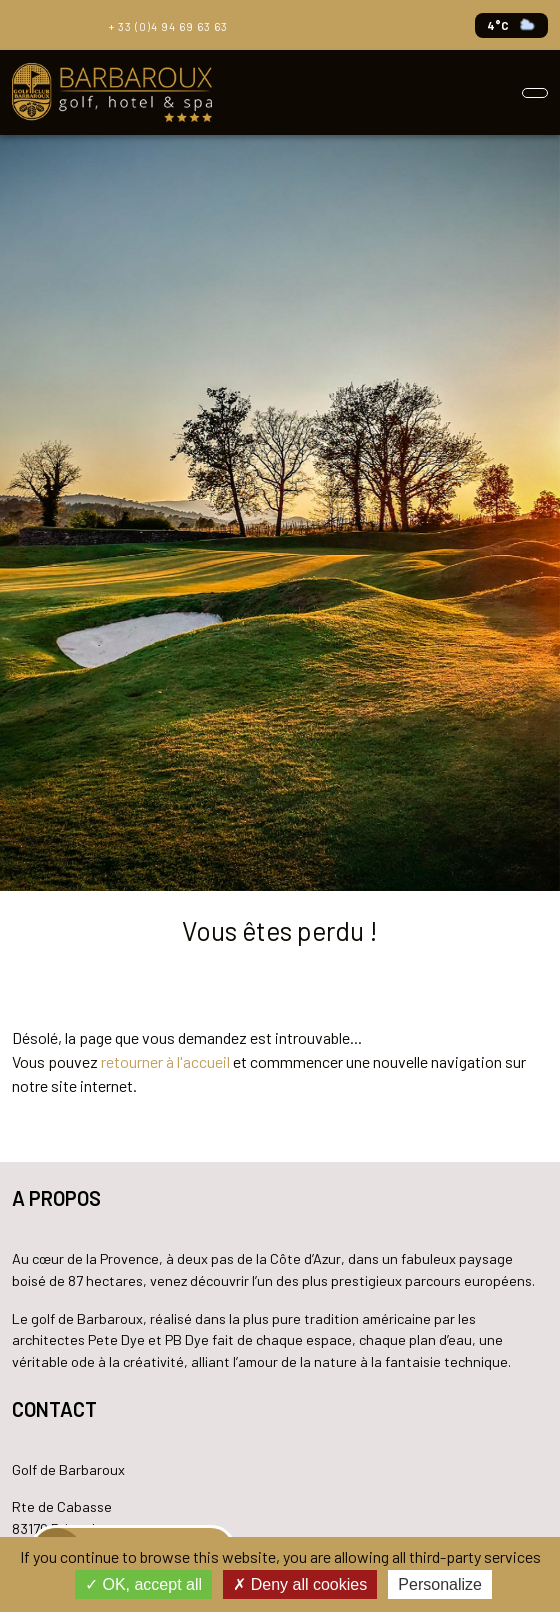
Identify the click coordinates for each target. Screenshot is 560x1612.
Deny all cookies (300, 1584)
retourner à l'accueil (165, 1061)
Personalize (440, 1584)
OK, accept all (143, 1584)
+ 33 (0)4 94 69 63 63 (166, 24)
